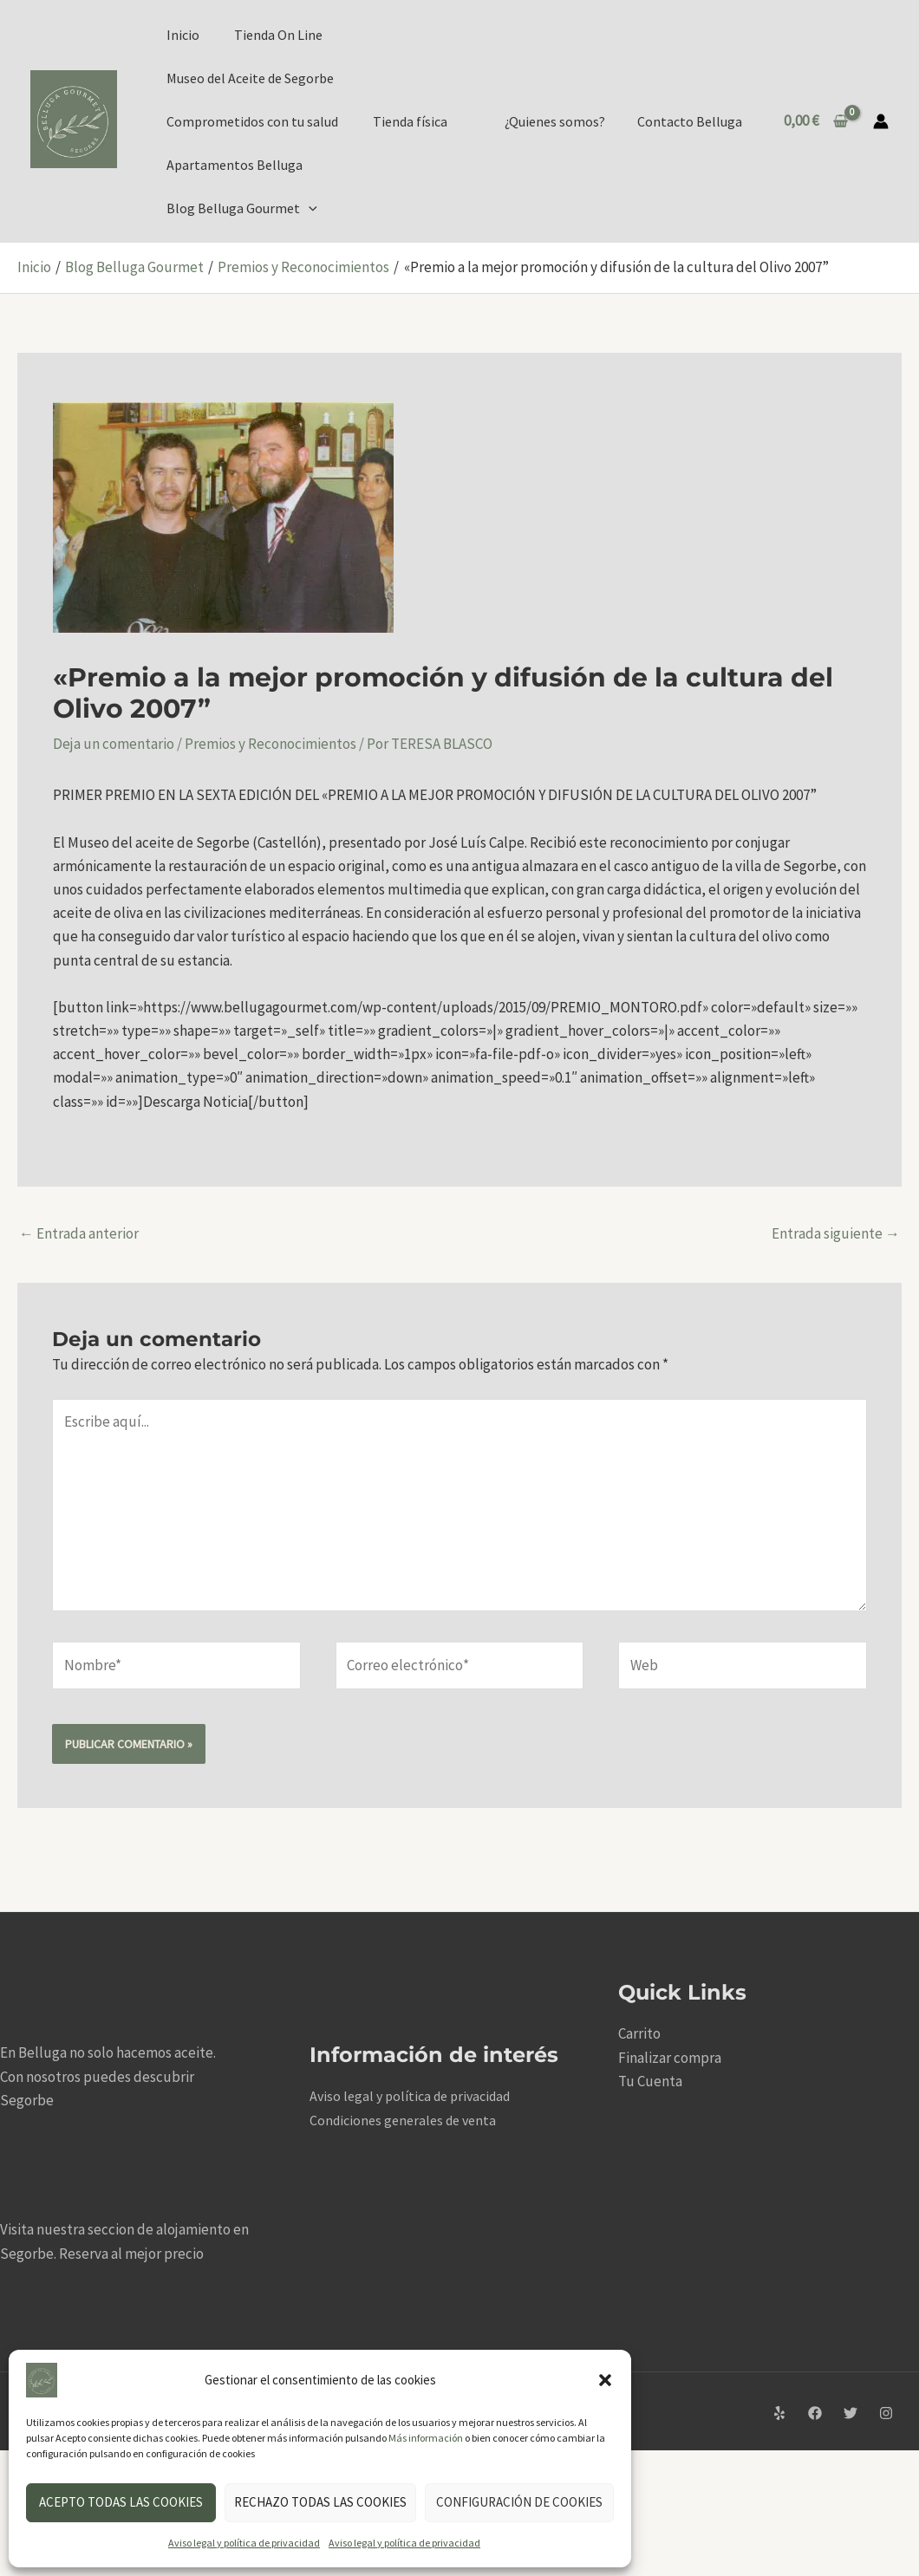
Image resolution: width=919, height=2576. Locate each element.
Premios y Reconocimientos (270, 743)
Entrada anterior (79, 1233)
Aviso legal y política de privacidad (244, 2542)
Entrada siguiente (836, 1233)
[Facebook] (815, 2413)
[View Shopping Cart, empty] (816, 120)
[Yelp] (779, 2413)
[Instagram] (886, 2413)
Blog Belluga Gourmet (241, 208)
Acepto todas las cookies (121, 2502)
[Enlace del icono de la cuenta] (881, 121)
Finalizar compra (669, 2057)
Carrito (639, 2033)
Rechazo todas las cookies (320, 2502)
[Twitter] (850, 2413)
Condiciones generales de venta (403, 2120)
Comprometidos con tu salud (252, 121)
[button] (605, 2380)
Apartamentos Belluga (234, 164)
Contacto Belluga (692, 121)
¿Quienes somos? (562, 121)
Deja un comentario (113, 743)
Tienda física (410, 121)
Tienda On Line (278, 34)
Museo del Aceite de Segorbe (250, 78)
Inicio (182, 34)
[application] (308, 208)
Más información (425, 2437)
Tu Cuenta (650, 2081)
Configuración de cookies (519, 2502)
